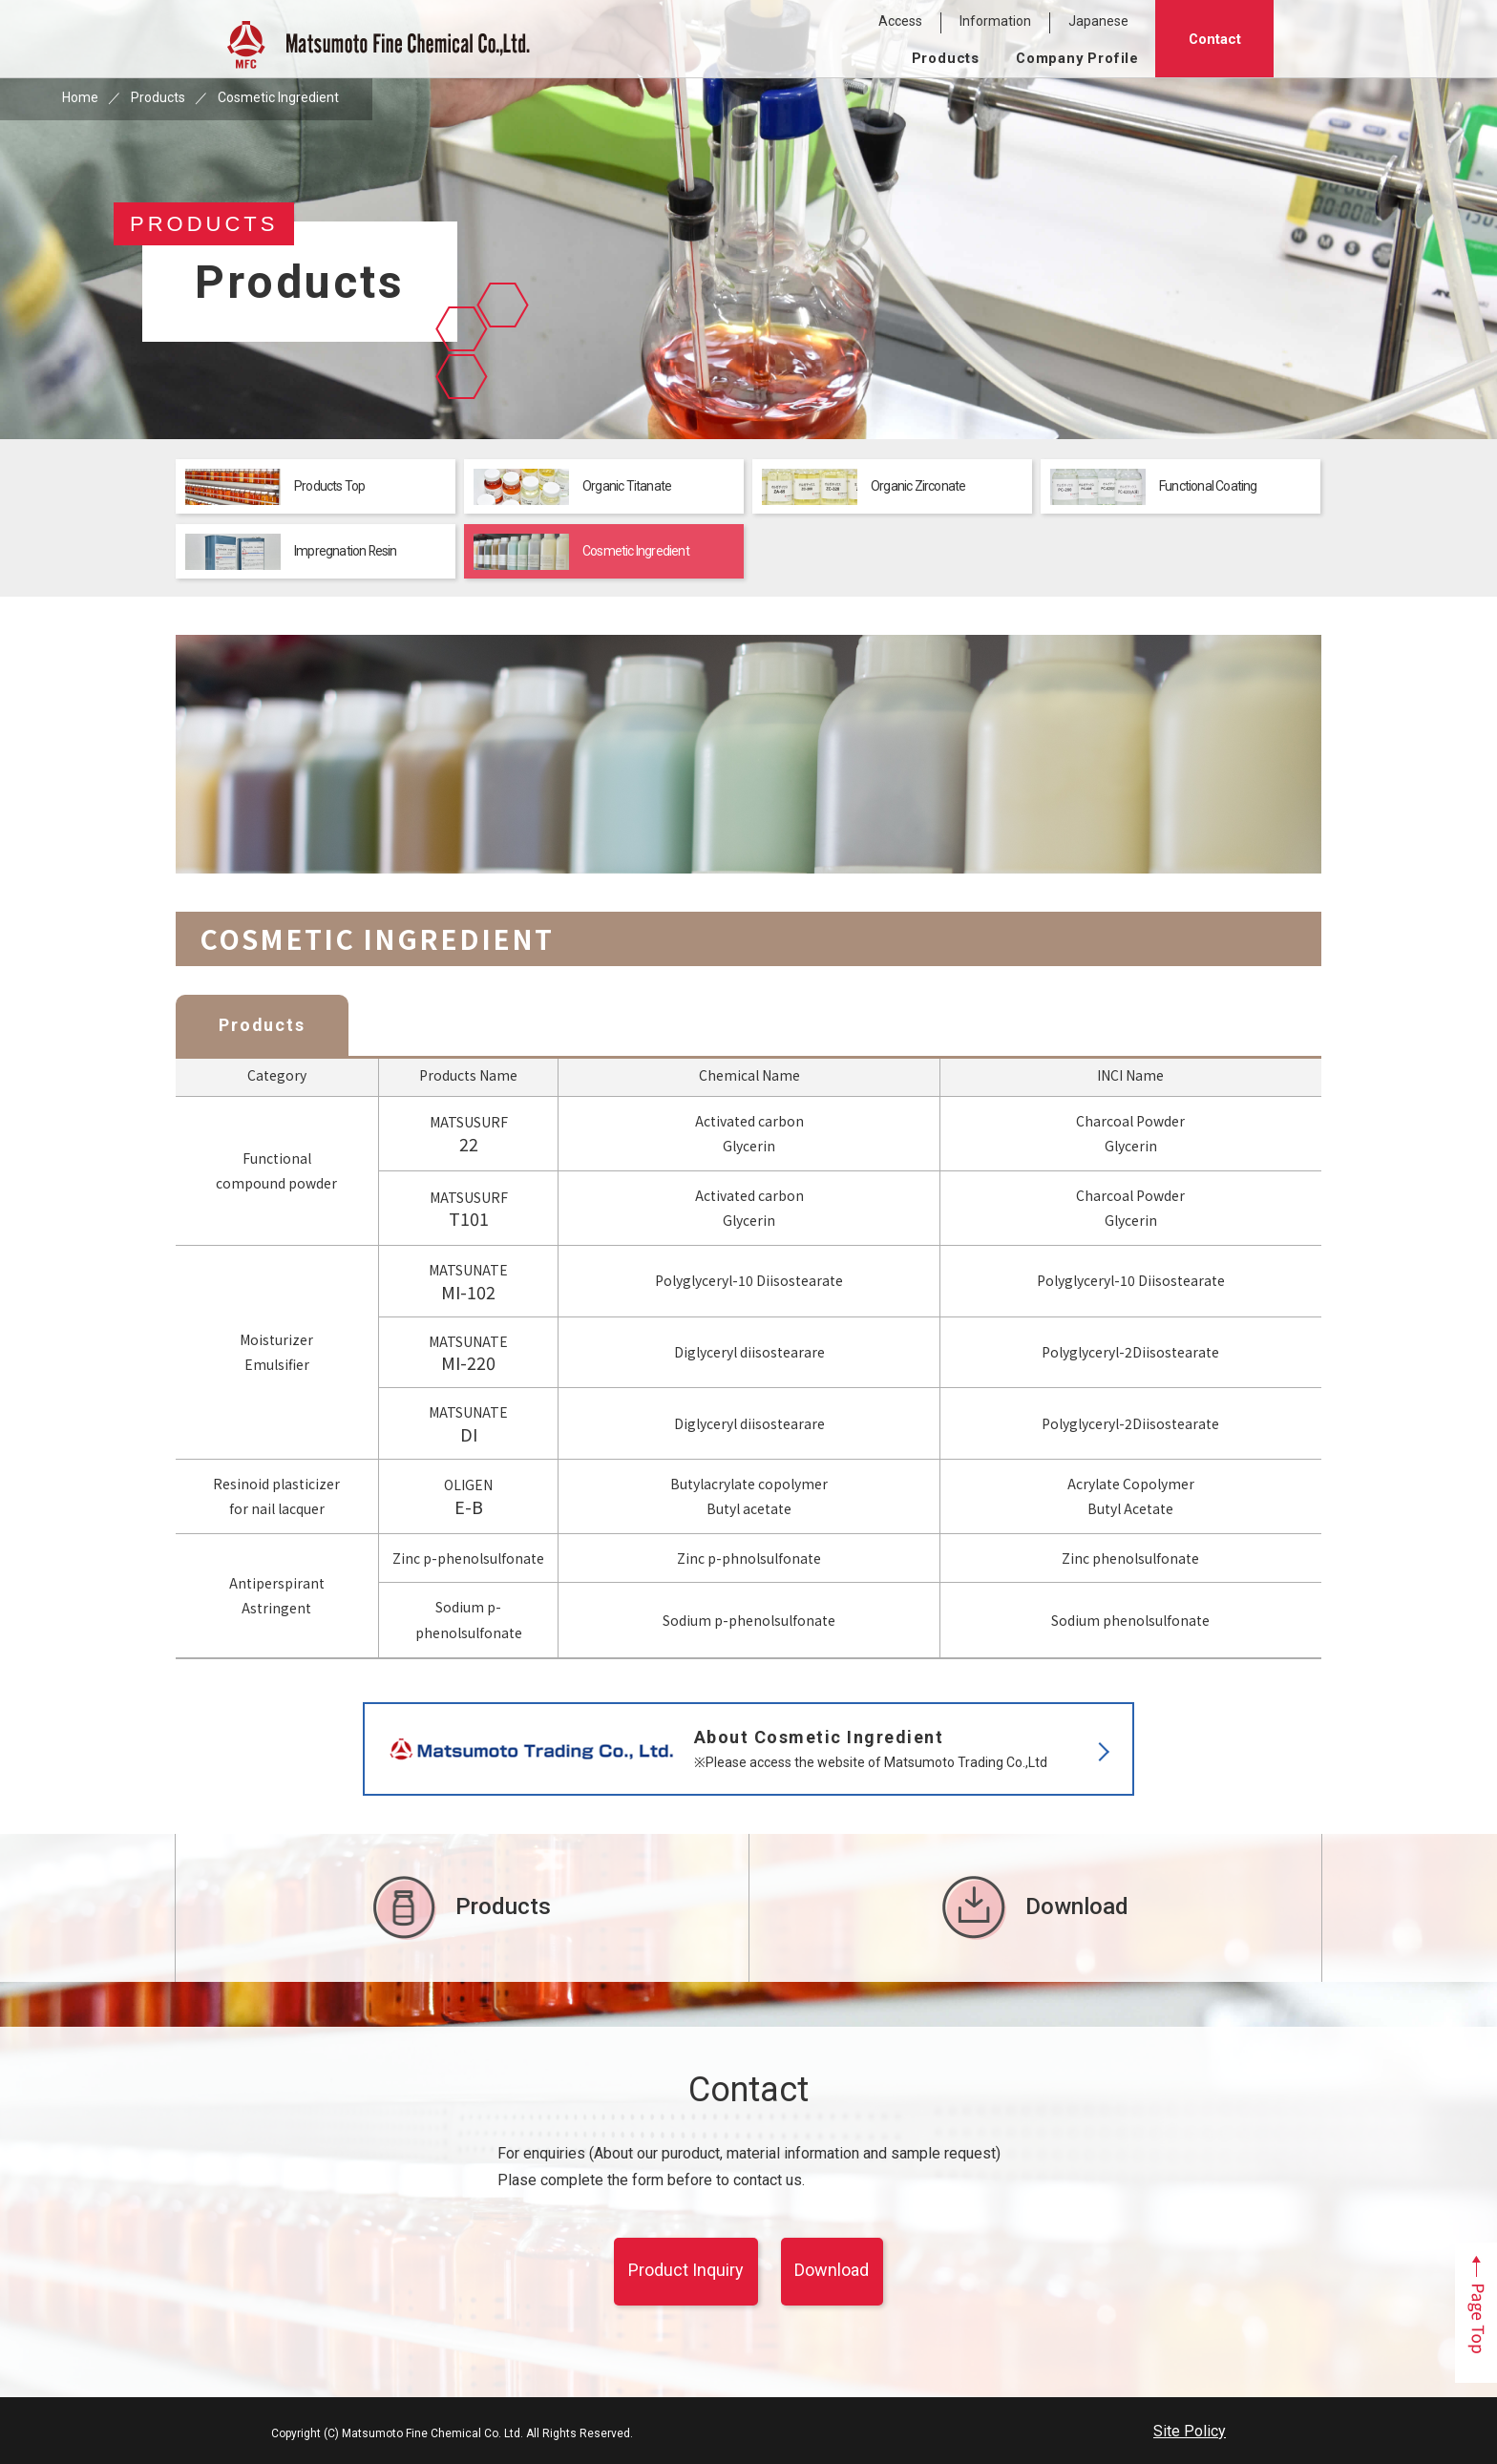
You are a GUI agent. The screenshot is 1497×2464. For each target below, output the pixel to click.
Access (900, 21)
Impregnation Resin (291, 552)
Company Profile (1077, 58)
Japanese (1098, 21)
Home (80, 97)
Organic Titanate (572, 487)
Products (946, 58)
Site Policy (1189, 2431)
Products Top (275, 487)
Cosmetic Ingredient (581, 552)
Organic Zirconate (863, 487)
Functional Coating (1153, 487)
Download (1035, 1908)
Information (995, 21)
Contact (1215, 39)
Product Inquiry (686, 2270)
